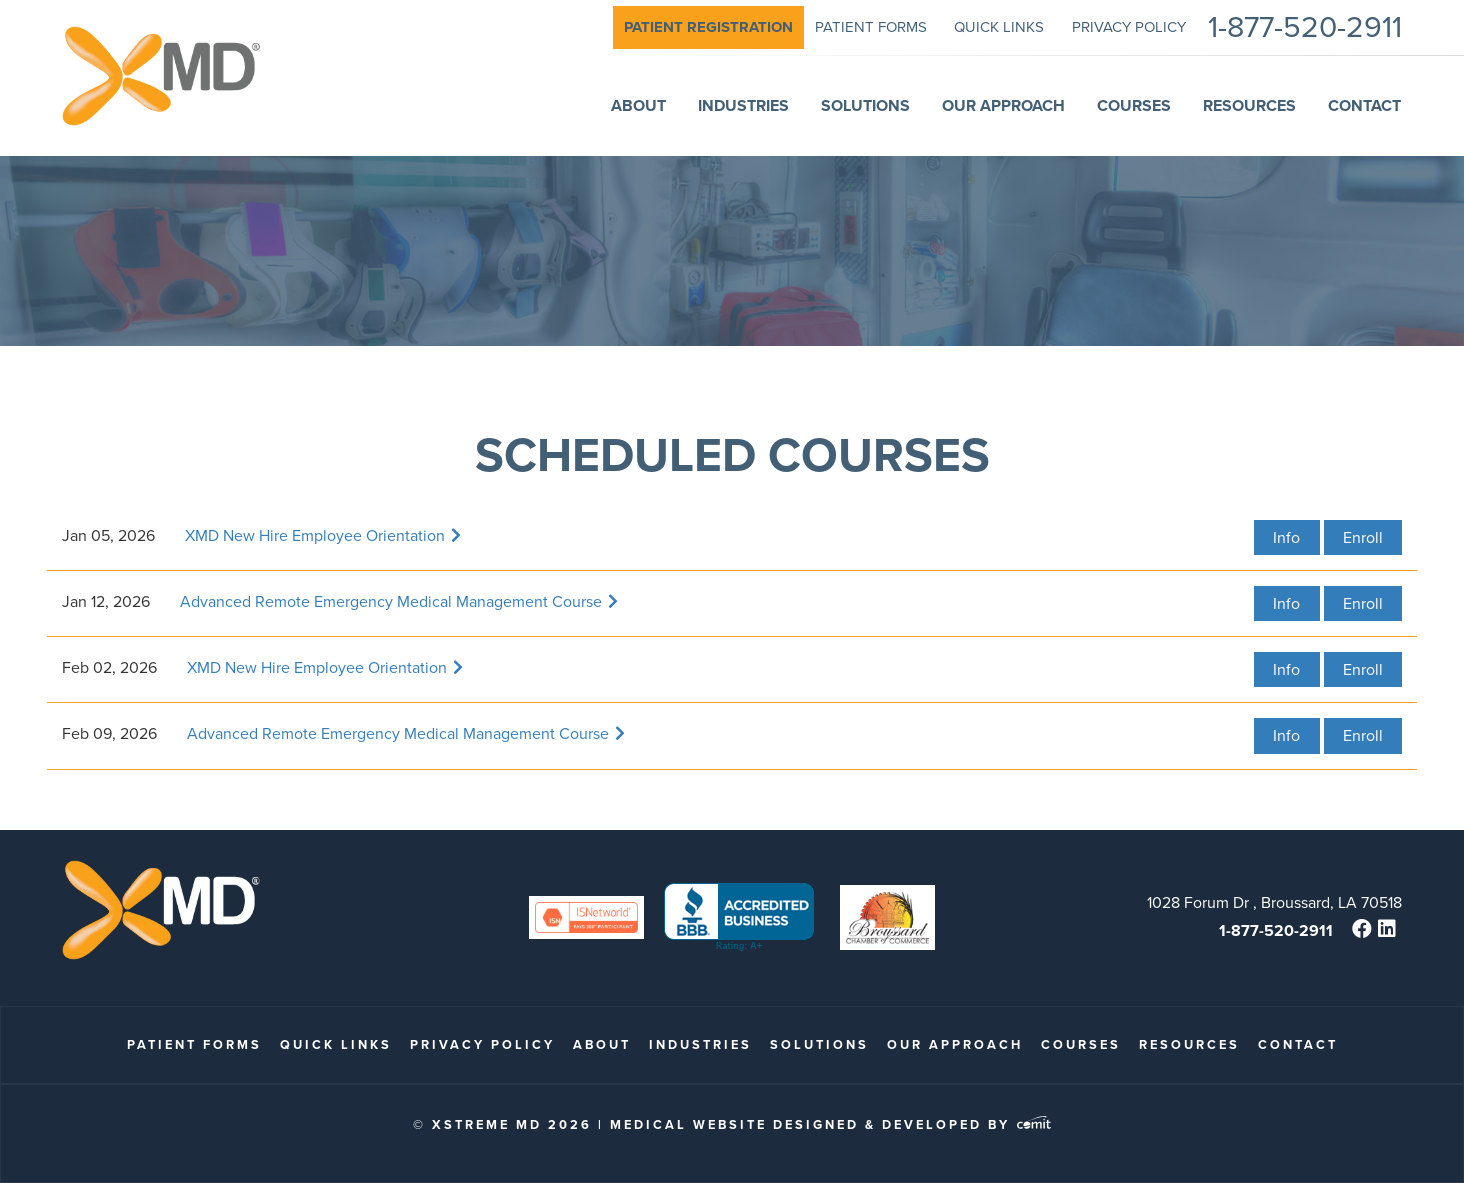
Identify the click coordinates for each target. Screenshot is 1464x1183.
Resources (1189, 1044)
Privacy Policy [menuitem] (1129, 27)
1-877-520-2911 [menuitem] (1305, 27)
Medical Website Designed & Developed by (830, 1124)
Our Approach (955, 1044)
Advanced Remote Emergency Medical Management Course (399, 601)
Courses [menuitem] (1134, 105)
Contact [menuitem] (1364, 105)
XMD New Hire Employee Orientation (323, 535)
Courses (1081, 1044)
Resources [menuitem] (1249, 105)
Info (1286, 537)
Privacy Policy (482, 1044)
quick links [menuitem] (999, 27)
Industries (700, 1044)
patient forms (194, 1044)
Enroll (1363, 537)
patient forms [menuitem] (871, 27)
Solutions (819, 1044)
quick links (336, 1044)
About (602, 1044)
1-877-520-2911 (1276, 930)
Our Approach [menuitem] (1003, 105)
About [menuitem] (638, 105)
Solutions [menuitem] (865, 105)
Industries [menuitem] (743, 105)
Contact (1298, 1044)
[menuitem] (708, 27)
